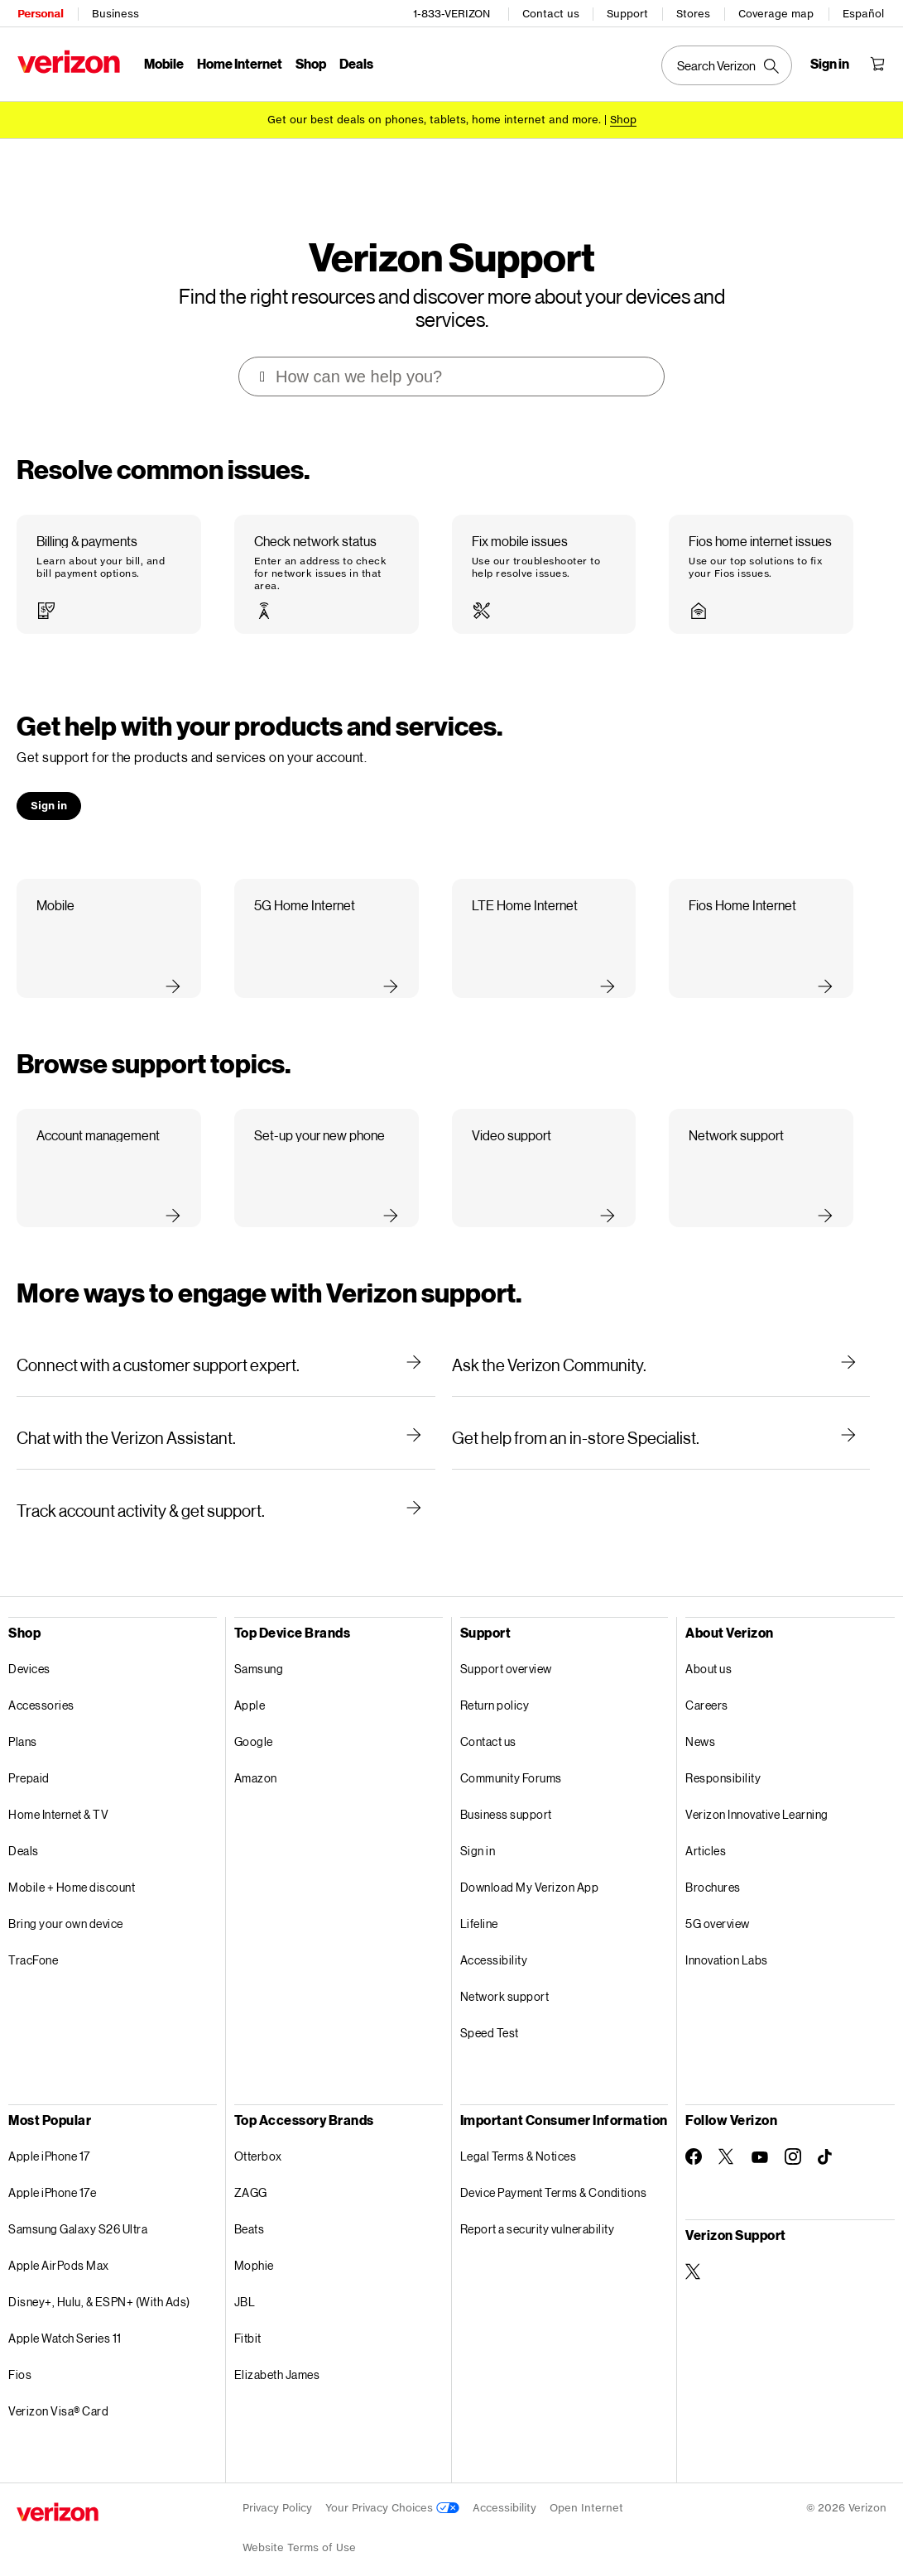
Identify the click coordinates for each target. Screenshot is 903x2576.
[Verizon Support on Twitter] (693, 2251)
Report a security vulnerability (537, 2209)
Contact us (551, 13)
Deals (23, 1831)
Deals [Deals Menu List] (355, 62)
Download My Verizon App (529, 1867)
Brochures (713, 1867)
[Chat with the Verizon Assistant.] (226, 1417)
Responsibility (723, 1758)
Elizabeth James (277, 2355)
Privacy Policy (277, 2488)
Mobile (163, 62)
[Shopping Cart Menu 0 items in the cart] (878, 63)
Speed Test (489, 2013)
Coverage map (776, 13)
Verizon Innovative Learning (757, 1794)
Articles (705, 1831)
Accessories (41, 1685)
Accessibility (494, 1940)
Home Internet (238, 62)
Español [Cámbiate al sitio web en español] (864, 13)
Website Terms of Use (299, 2527)
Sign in (478, 1831)
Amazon (255, 1758)
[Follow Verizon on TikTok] (826, 2137)
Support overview (506, 1649)
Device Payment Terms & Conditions (553, 2173)
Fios (19, 2355)
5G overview (717, 1904)
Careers (706, 1685)
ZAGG (250, 2173)
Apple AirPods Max (58, 2245)
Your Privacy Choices (392, 2488)
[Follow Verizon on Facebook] (693, 2136)
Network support (505, 1976)
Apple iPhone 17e (52, 2173)
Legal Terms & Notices (518, 2136)
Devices (29, 1649)
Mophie (254, 2245)
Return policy (495, 1685)
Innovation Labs (726, 1940)
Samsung (259, 1649)
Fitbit (248, 2318)
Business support (506, 1794)
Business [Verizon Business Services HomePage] (114, 13)
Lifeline (479, 1904)
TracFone (33, 1940)
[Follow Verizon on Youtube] (760, 2137)
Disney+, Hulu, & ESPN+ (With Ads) (99, 2282)
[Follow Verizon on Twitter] (726, 2136)
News (700, 1722)
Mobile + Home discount (71, 1867)
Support (628, 13)
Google (253, 1722)
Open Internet (586, 2488)
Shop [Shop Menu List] (310, 62)
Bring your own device (65, 1904)
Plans (22, 1722)
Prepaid (29, 1758)
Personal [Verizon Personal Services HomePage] (39, 13)
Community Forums (511, 1758)
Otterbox (258, 2136)
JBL (245, 2282)
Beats (249, 2209)
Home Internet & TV (58, 1794)
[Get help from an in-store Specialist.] (661, 1417)
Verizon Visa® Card (58, 2391)
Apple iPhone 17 (49, 2136)
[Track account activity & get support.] (226, 1490)
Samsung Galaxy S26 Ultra (77, 2209)
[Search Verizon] (727, 64)
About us (708, 1649)
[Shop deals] (623, 118)
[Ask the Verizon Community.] (661, 1344)
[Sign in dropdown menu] (830, 63)
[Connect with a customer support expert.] (226, 1344)
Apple (250, 1685)
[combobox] (453, 356)
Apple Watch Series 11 (65, 2318)
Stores (694, 13)
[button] (109, 554)
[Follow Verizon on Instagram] (793, 2136)
